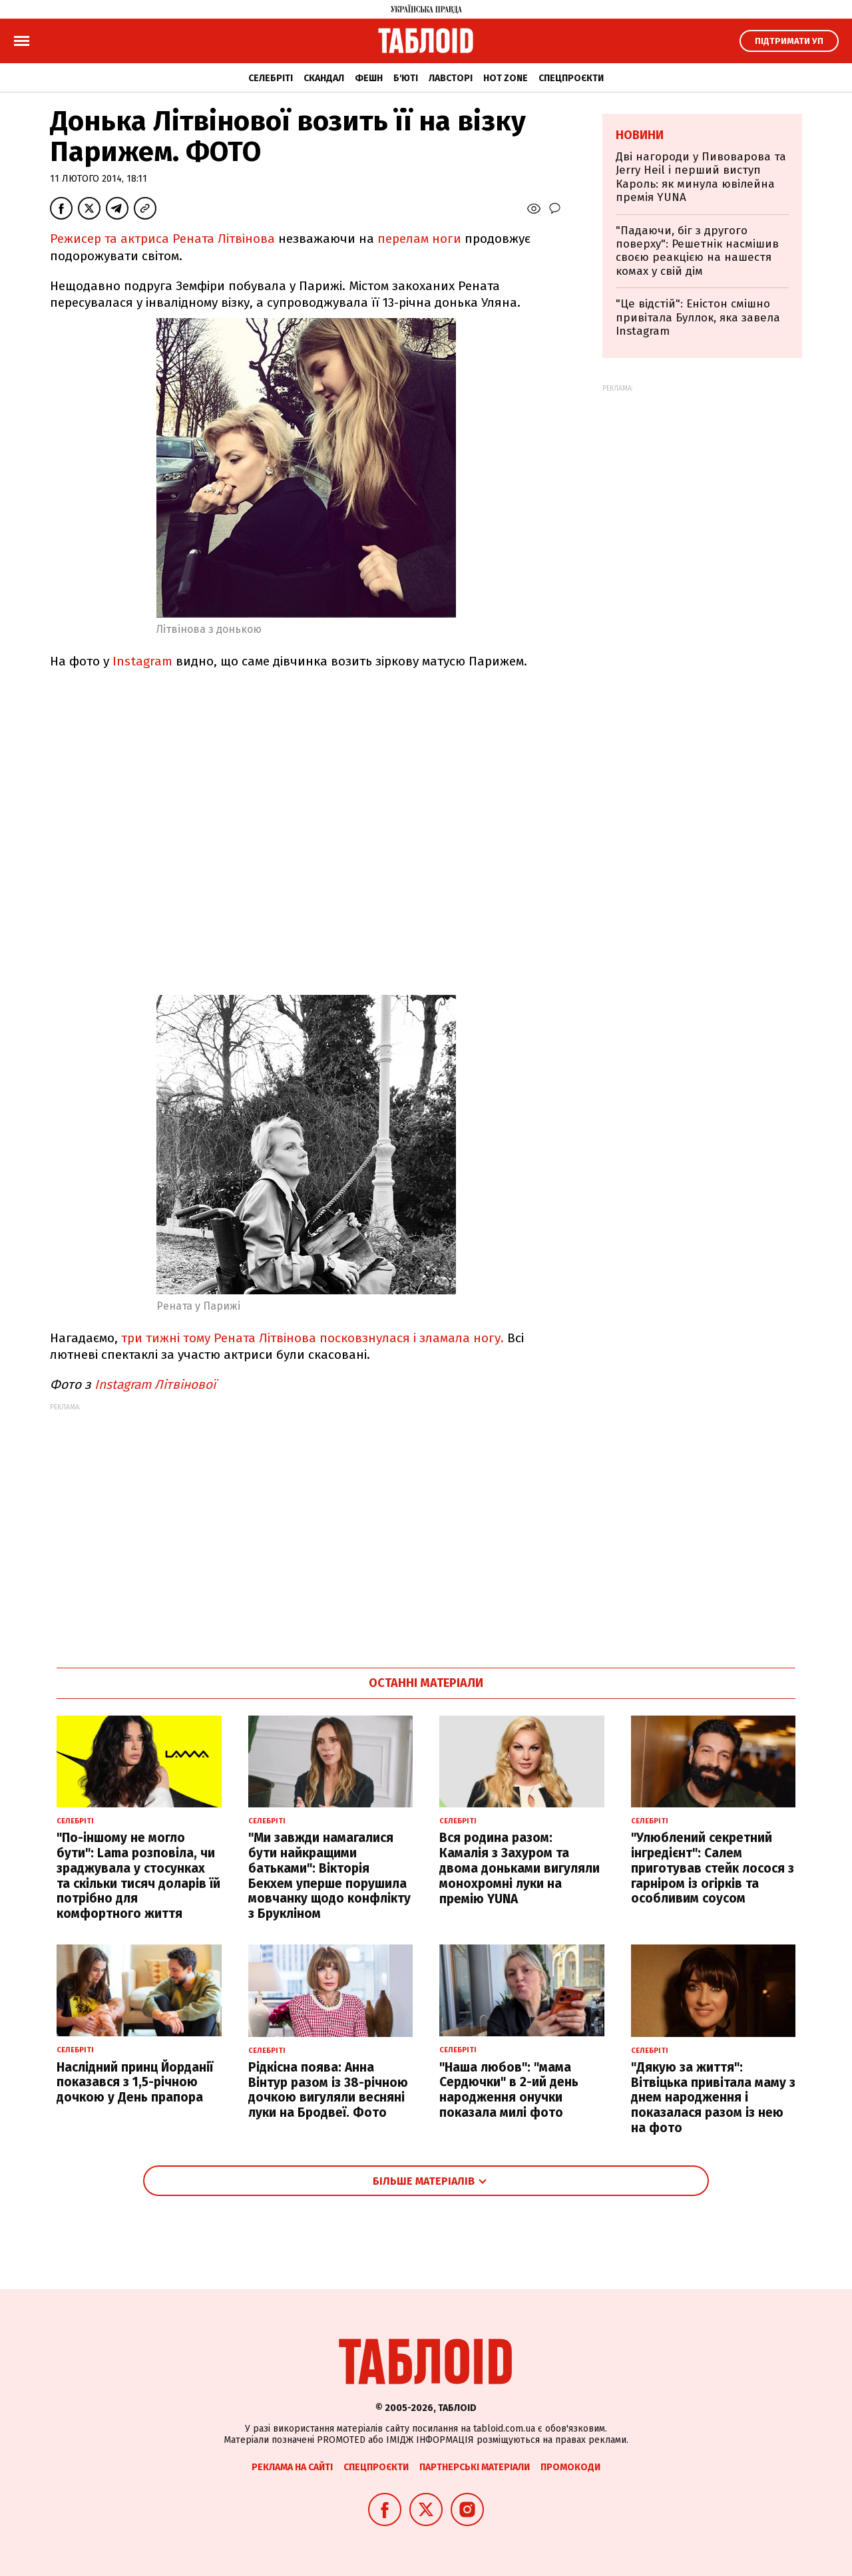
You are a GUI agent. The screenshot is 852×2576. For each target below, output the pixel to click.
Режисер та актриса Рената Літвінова (162, 238)
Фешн (369, 78)
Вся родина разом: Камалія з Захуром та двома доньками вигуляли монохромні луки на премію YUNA (519, 1868)
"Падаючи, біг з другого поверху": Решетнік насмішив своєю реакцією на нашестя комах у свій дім (697, 251)
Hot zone (505, 78)
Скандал (324, 78)
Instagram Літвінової (155, 1384)
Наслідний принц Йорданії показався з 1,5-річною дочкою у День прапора (135, 2083)
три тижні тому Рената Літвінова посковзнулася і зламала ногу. (312, 1338)
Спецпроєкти (571, 78)
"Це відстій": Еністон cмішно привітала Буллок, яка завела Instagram (698, 317)
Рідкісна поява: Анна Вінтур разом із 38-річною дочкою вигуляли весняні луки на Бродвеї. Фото (328, 2090)
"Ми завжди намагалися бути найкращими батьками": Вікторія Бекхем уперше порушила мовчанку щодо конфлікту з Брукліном (329, 1875)
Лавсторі (451, 78)
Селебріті (270, 78)
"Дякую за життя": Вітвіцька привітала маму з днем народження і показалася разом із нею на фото (713, 2097)
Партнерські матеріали (474, 2467)
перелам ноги (419, 238)
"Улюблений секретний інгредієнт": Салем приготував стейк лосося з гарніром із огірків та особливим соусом (712, 1868)
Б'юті (405, 78)
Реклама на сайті (292, 2467)
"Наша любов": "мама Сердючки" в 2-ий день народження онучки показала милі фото (508, 2090)
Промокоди (570, 2467)
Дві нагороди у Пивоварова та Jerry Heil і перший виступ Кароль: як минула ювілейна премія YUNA (701, 177)
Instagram (140, 661)
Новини (640, 135)
